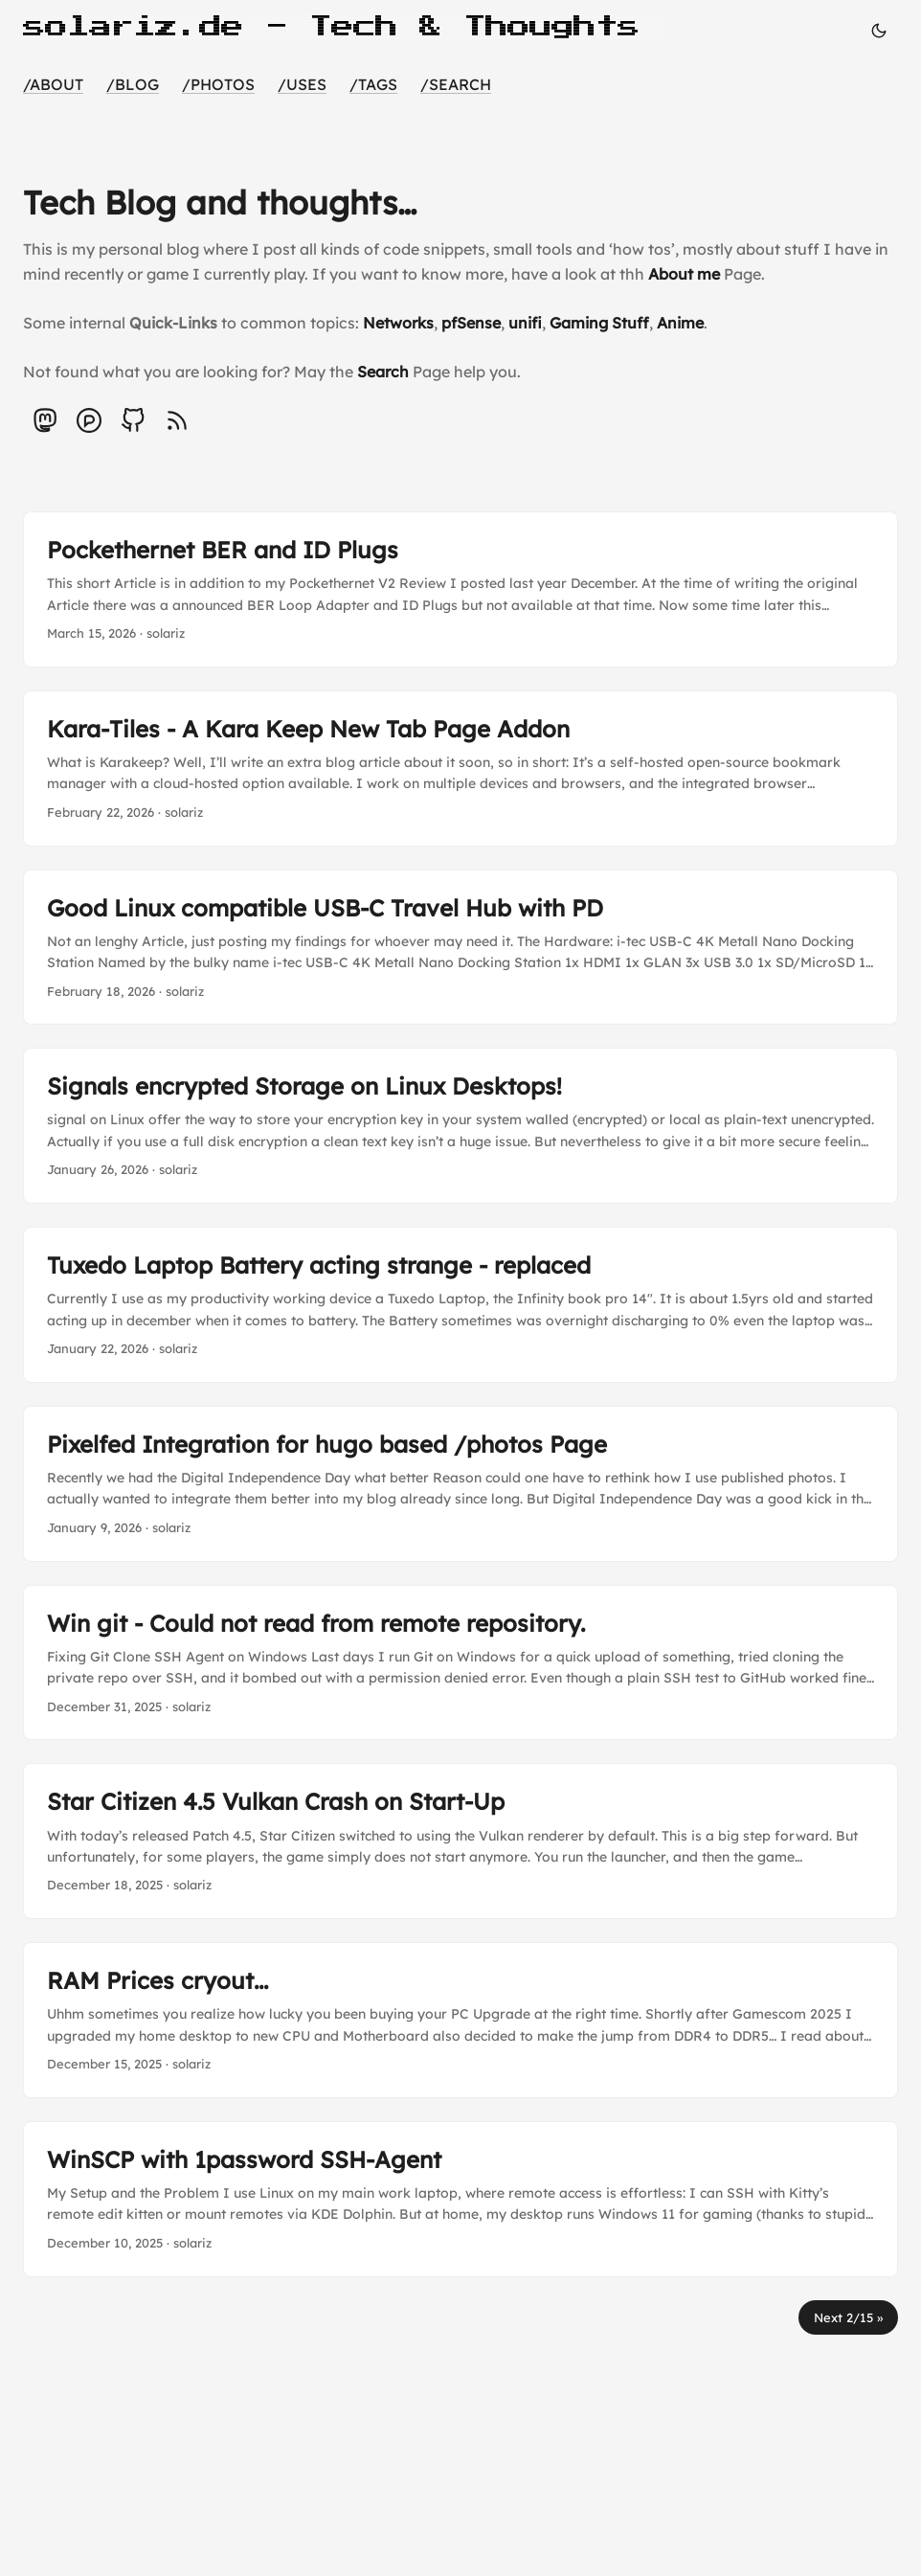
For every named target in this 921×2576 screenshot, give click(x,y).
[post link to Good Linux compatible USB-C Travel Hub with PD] (460, 947)
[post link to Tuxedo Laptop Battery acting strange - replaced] (460, 1305)
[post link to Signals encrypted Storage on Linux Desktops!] (460, 1126)
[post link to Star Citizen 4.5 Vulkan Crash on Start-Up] (460, 1841)
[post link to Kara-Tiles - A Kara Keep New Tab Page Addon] (460, 768)
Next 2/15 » (848, 2317)
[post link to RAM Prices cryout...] (460, 2020)
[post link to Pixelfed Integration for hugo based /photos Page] (460, 1484)
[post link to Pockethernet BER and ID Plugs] (460, 589)
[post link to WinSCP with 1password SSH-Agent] (460, 2199)
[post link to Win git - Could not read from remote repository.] (460, 1663)
